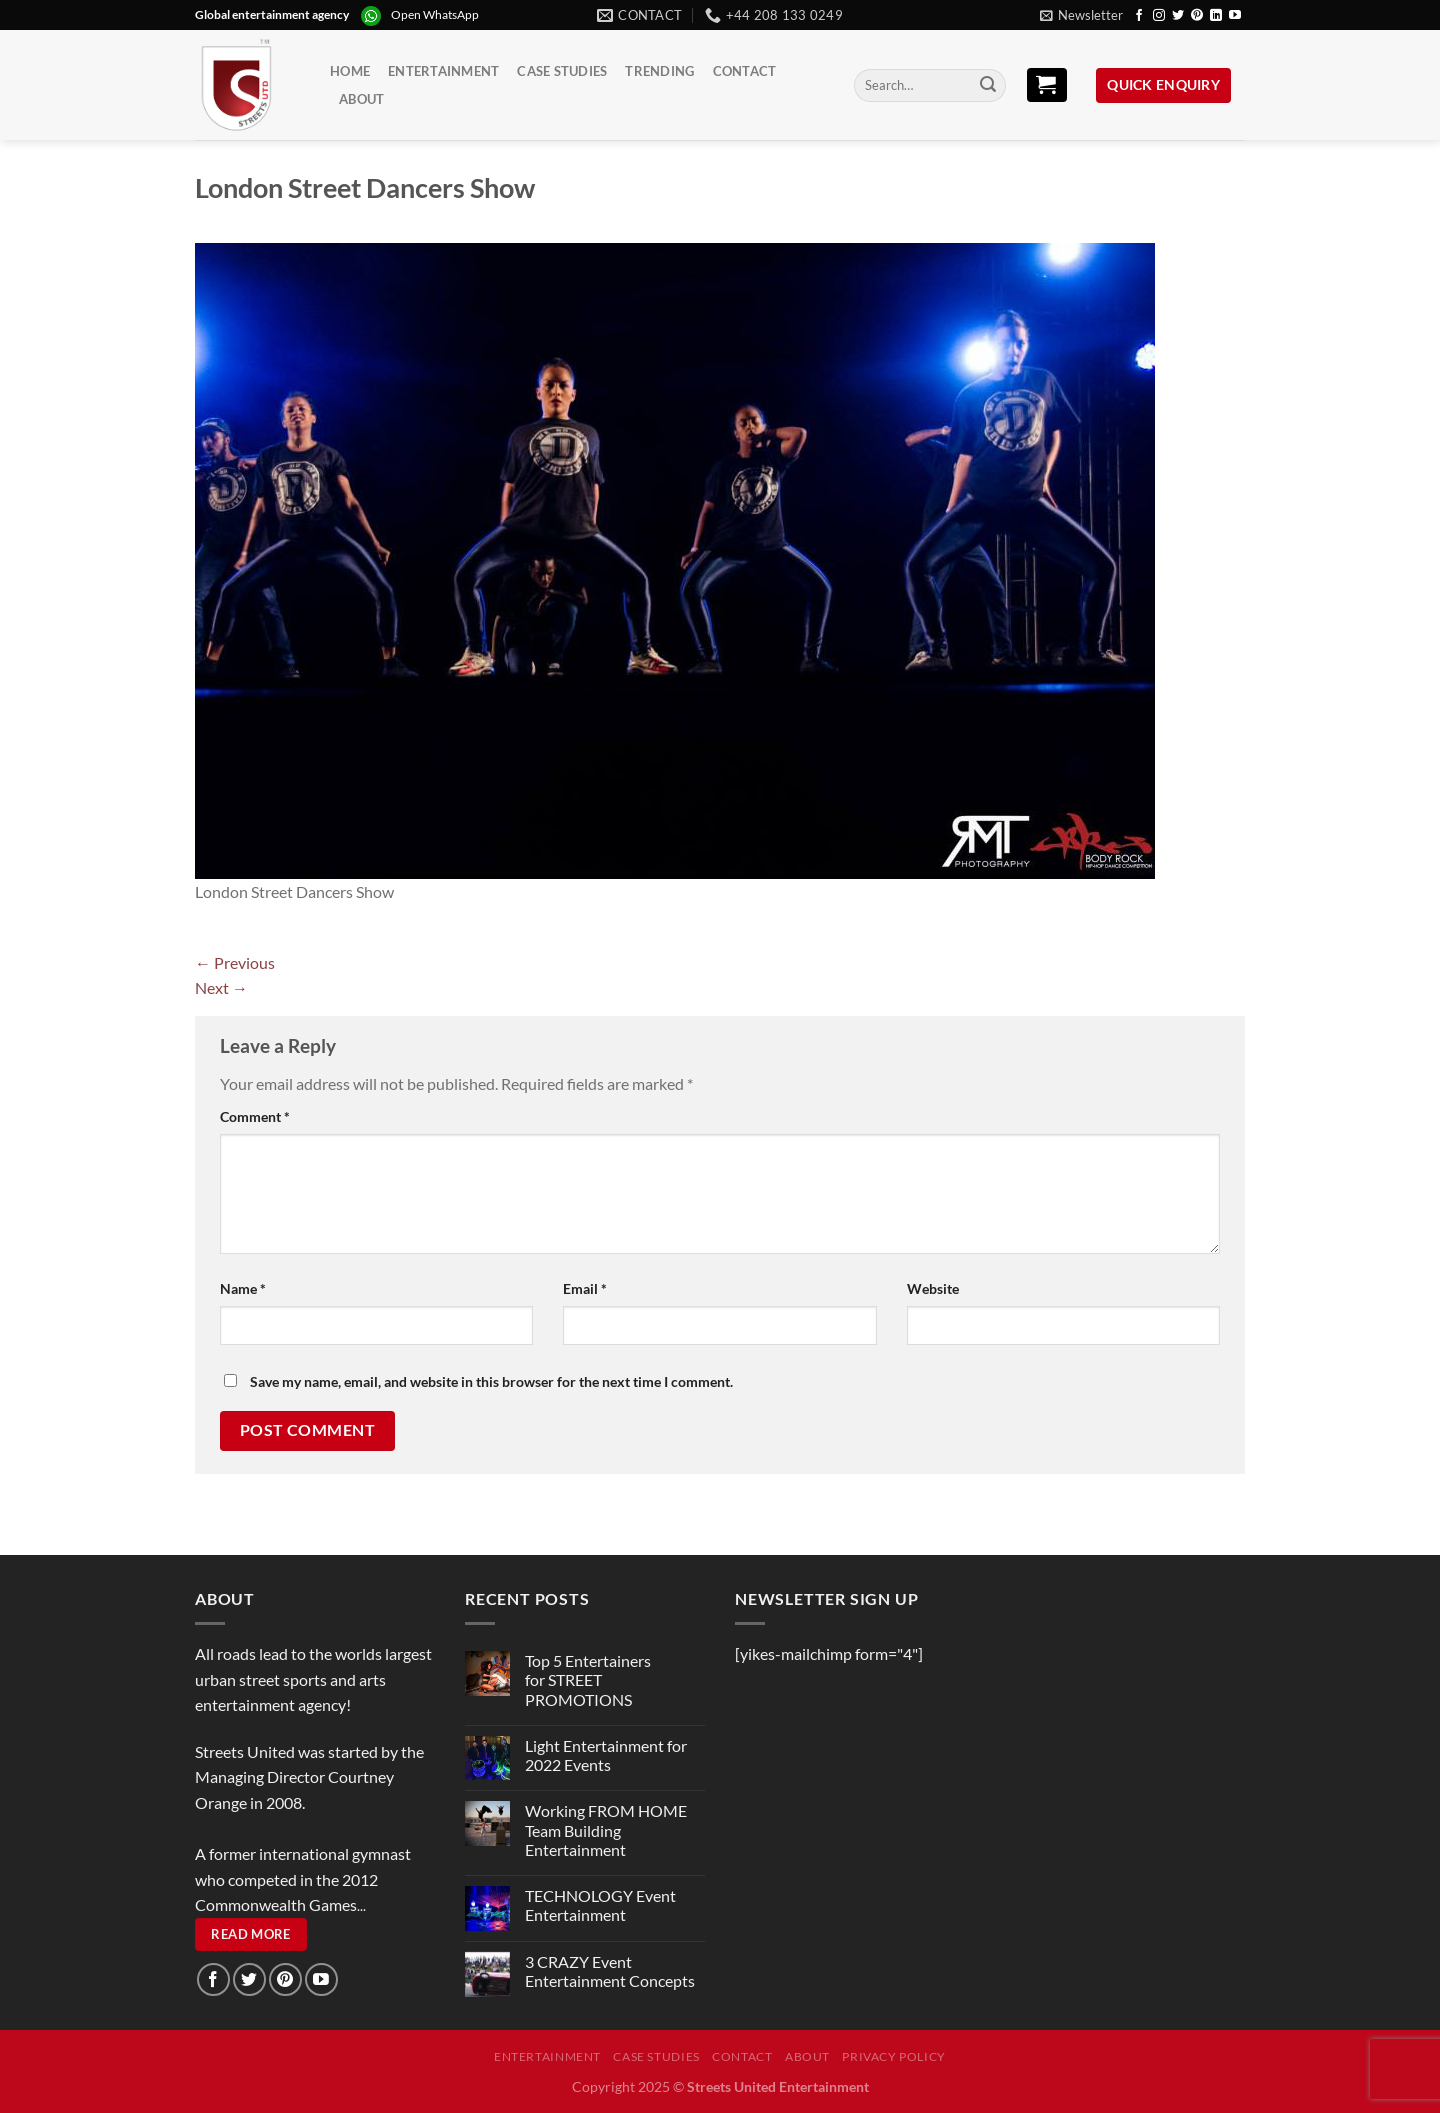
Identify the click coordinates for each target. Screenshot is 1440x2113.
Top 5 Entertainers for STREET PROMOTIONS (588, 1679)
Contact (745, 71)
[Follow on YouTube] (1235, 16)
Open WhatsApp (435, 14)
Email (585, 1288)
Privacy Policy (894, 2056)
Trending (659, 71)
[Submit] (988, 86)
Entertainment (443, 71)
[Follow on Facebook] (1139, 16)
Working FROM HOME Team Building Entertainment (606, 1829)
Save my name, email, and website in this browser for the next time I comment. (491, 1381)
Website (933, 1288)
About (361, 99)
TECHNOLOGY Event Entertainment (600, 1905)
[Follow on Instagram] (1159, 16)
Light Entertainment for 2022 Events (606, 1755)
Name (243, 1288)
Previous (235, 962)
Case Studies (562, 71)
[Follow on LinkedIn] (1216, 16)
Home (350, 71)
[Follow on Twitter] (1178, 16)
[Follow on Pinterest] (1197, 16)
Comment (255, 1116)
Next (221, 987)
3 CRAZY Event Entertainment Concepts (610, 1971)
